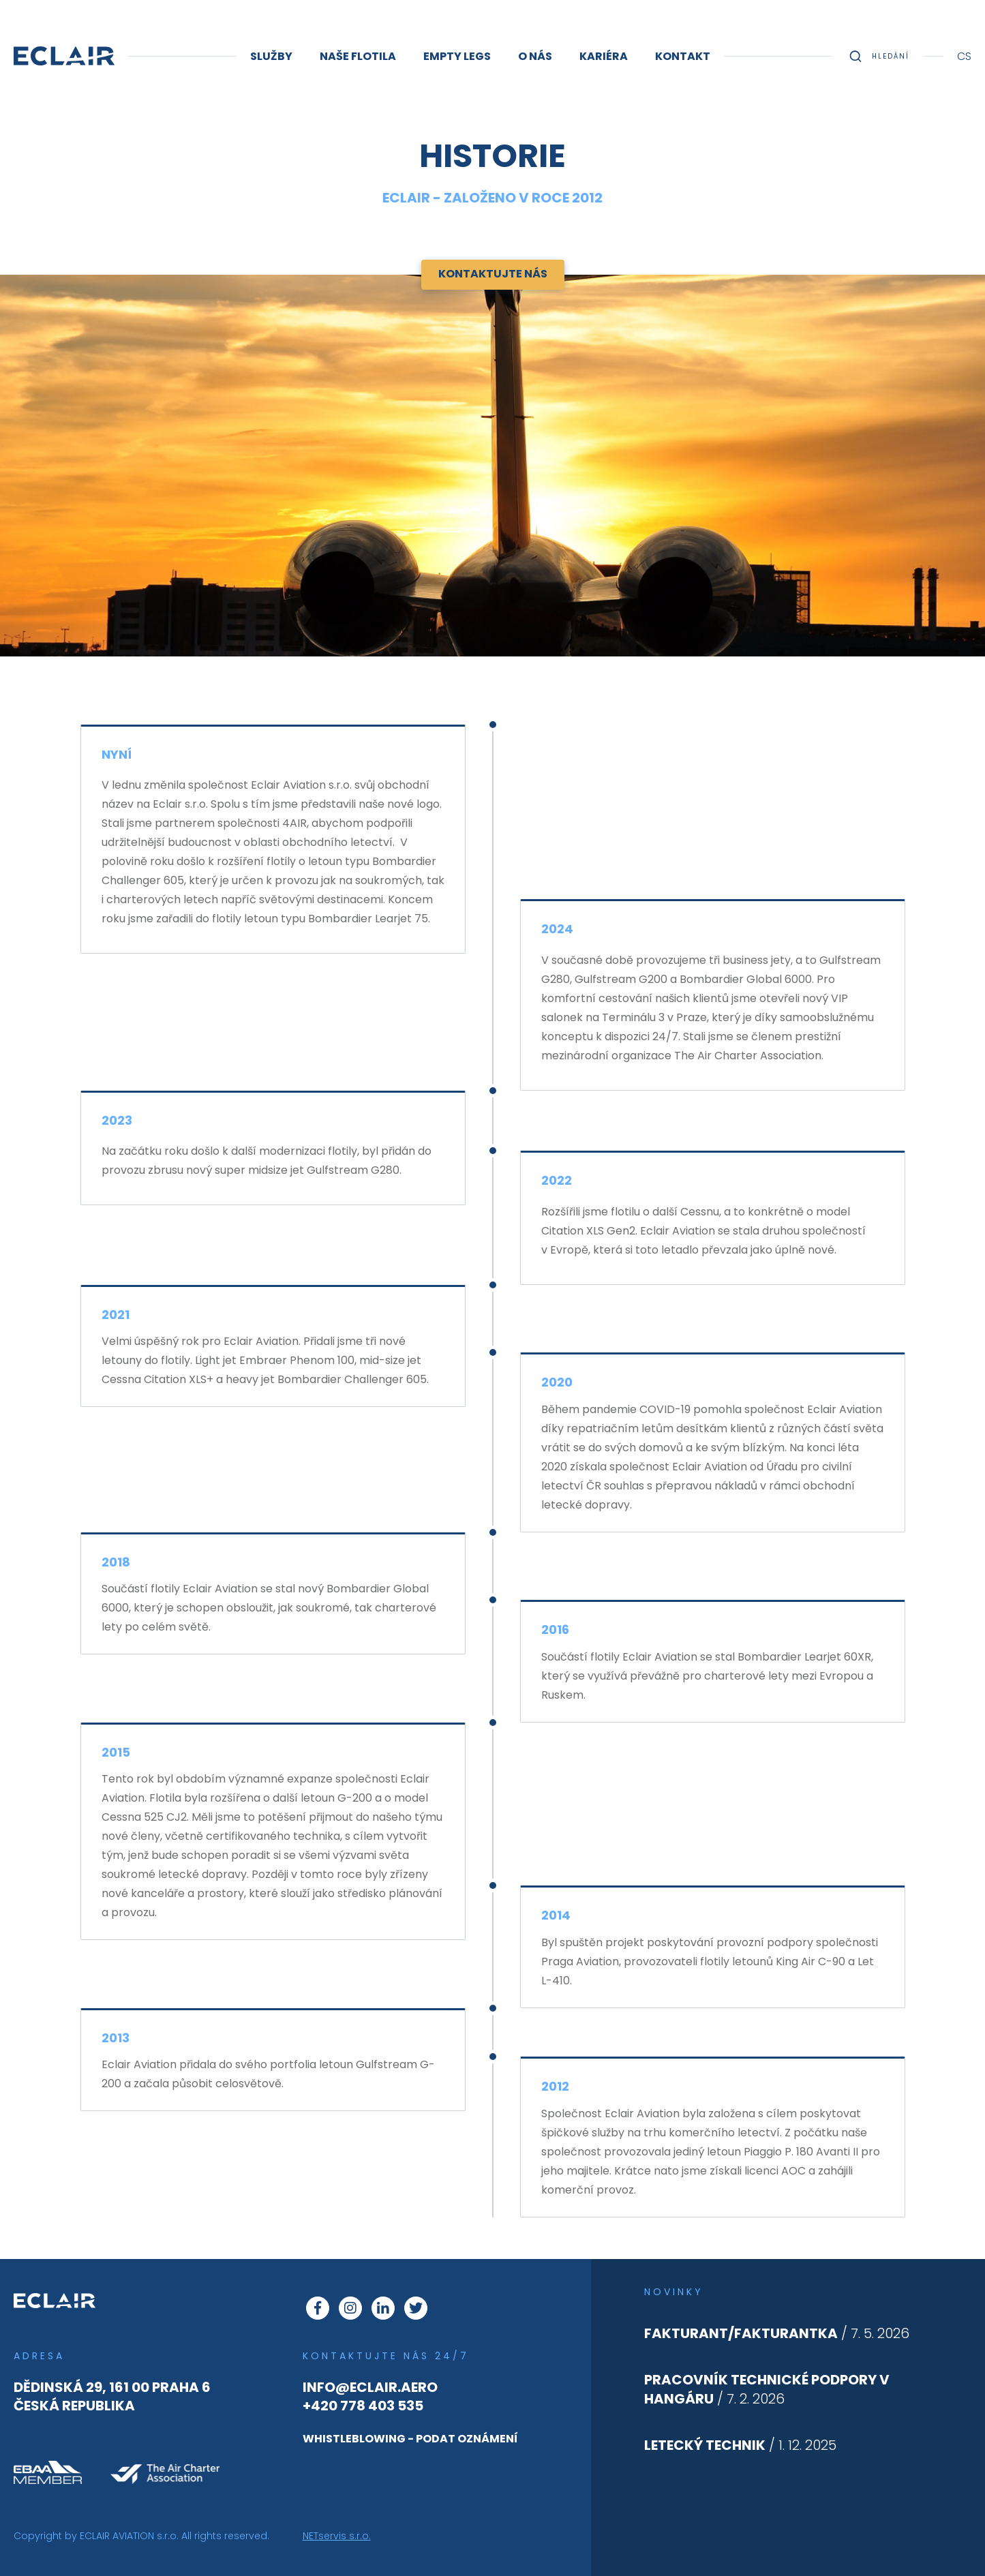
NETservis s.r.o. (337, 2536)
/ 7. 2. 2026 (767, 2389)
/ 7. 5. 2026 (776, 2333)
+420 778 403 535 (363, 2405)
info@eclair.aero (370, 2387)
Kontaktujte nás (492, 274)
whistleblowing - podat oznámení (410, 2438)
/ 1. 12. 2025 (740, 2445)
